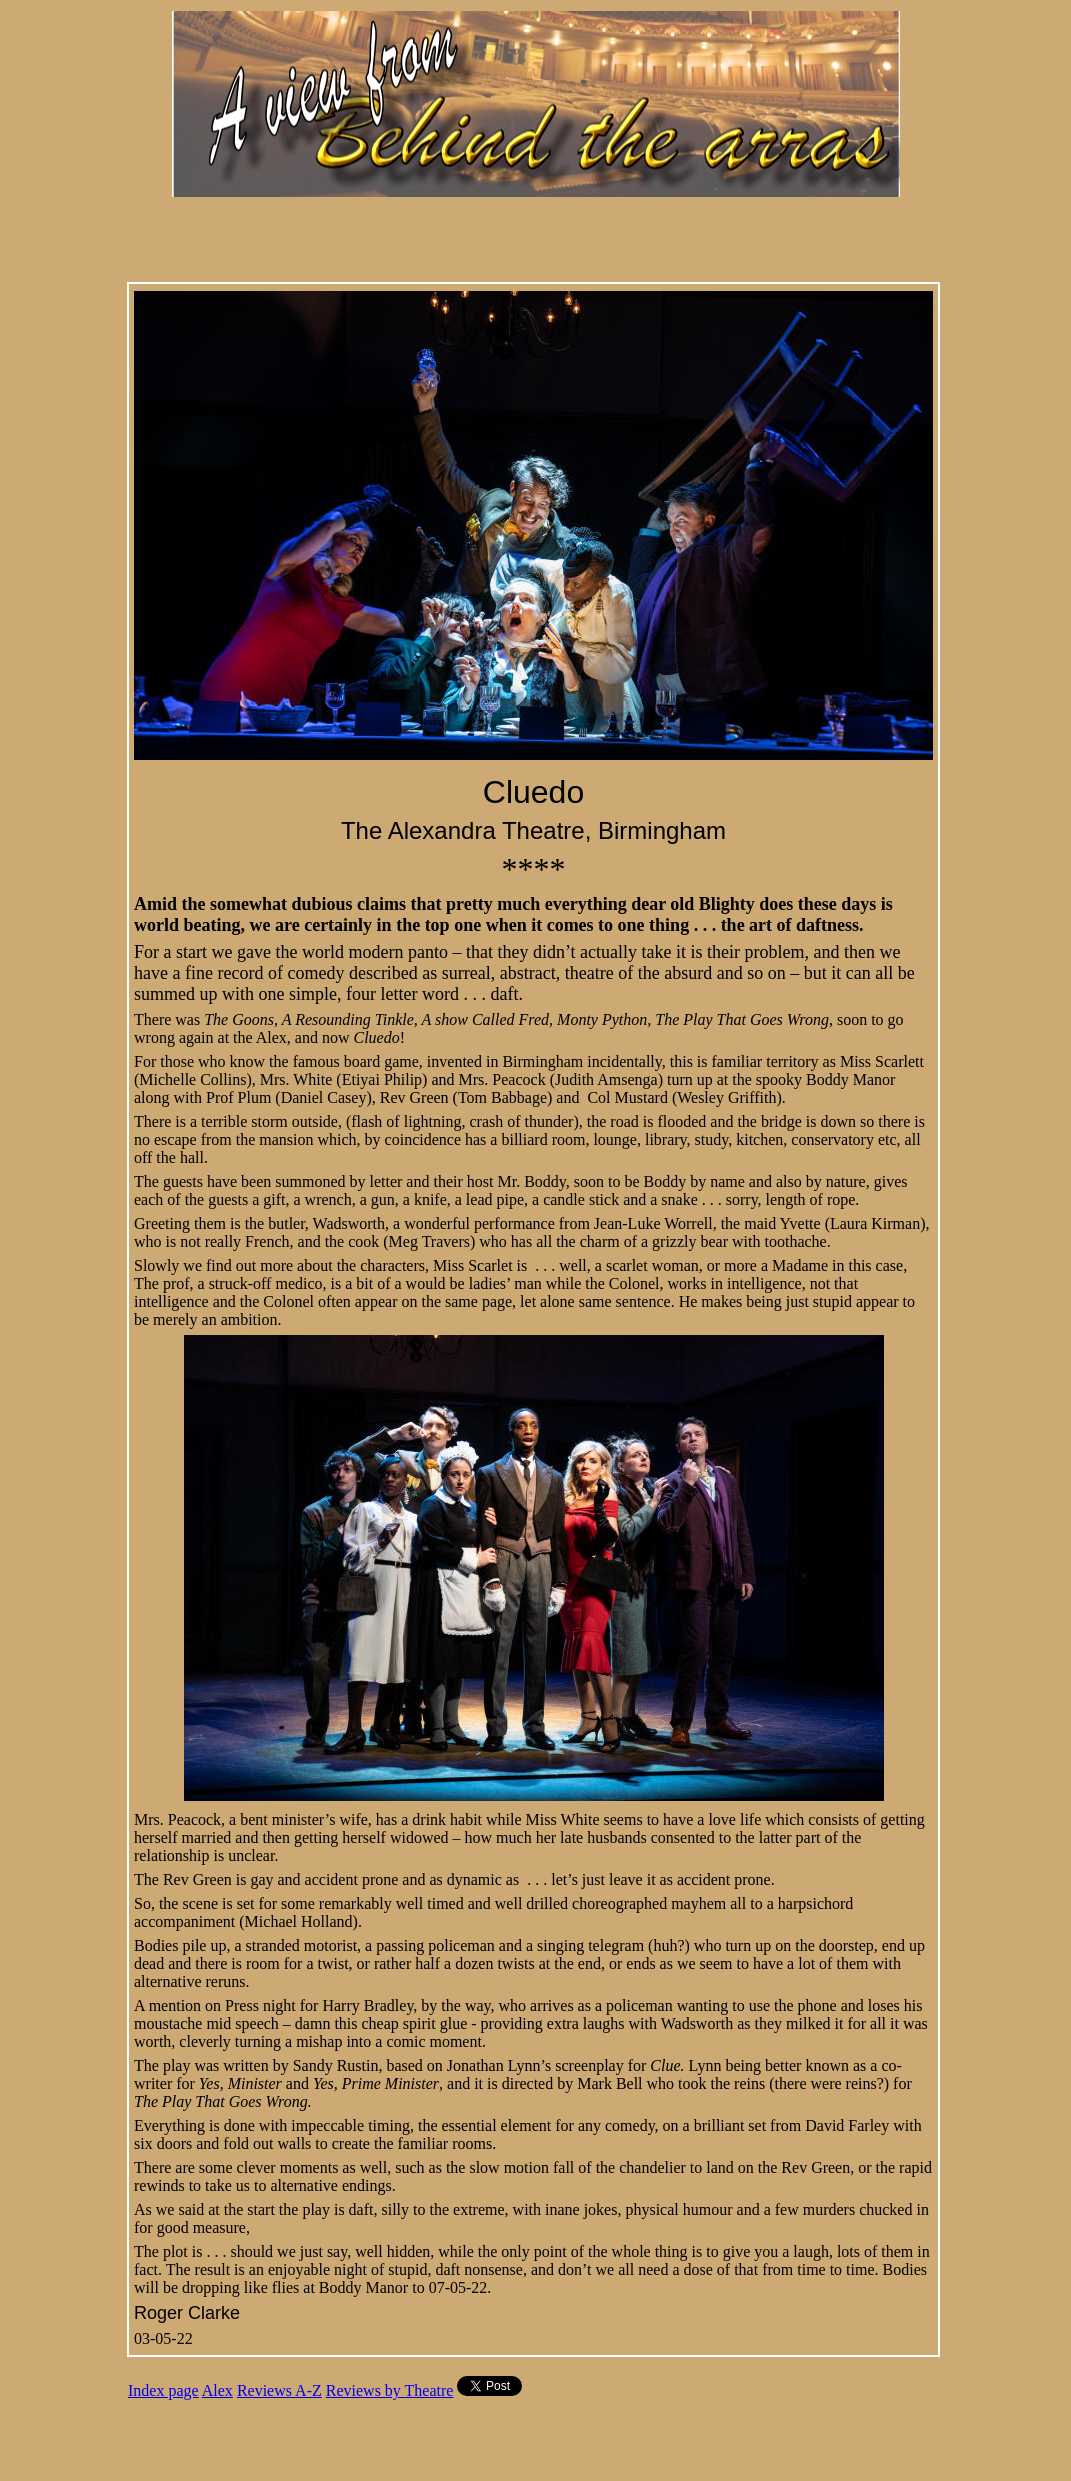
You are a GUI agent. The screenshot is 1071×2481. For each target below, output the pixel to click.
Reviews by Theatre (390, 2390)
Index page (163, 2390)
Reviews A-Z (279, 2390)
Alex (217, 2390)
